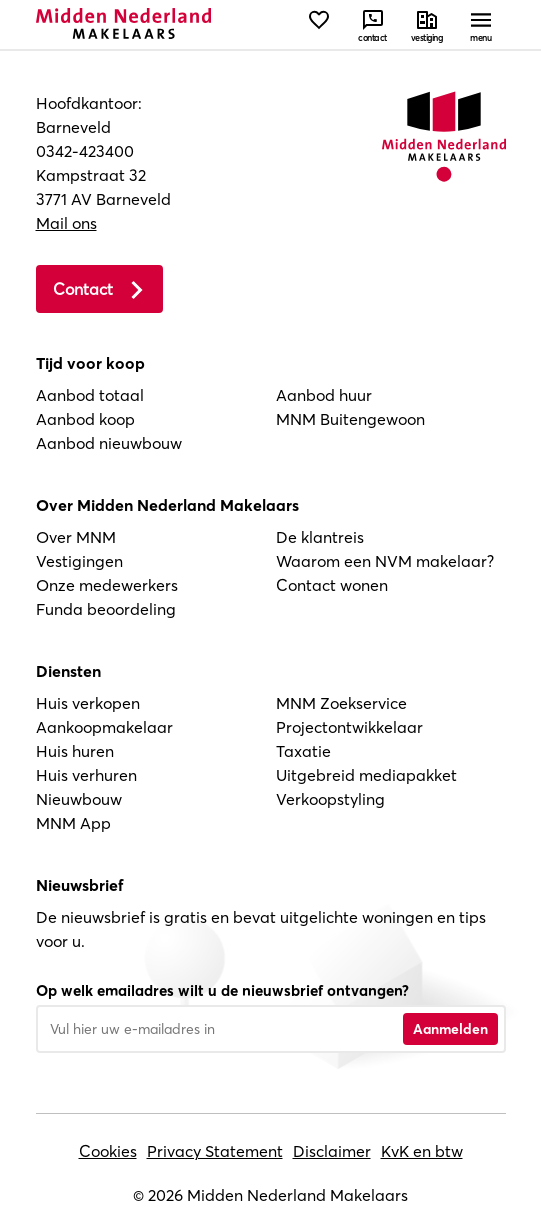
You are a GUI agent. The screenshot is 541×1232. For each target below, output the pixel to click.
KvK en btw (422, 1151)
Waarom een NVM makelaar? (385, 561)
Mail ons (66, 223)
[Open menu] (481, 25)
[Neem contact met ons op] (373, 25)
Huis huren (75, 751)
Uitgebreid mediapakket (366, 775)
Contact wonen (332, 585)
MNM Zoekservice (341, 703)
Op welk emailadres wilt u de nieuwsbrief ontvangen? (222, 990)
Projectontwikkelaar (349, 727)
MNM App (73, 823)
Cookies (108, 1151)
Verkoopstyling (330, 799)
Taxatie (303, 751)
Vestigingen (79, 561)
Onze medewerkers (107, 585)
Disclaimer (332, 1151)
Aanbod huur (324, 395)
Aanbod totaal (90, 395)
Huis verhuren (86, 775)
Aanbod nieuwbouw (109, 443)
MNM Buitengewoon (350, 419)
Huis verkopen (88, 703)
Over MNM (76, 537)
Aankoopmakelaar (104, 727)
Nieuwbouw (79, 799)
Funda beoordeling (106, 609)
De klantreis (320, 537)
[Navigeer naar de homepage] (123, 23)
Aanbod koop (85, 419)
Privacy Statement (215, 1151)
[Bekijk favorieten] (319, 25)
